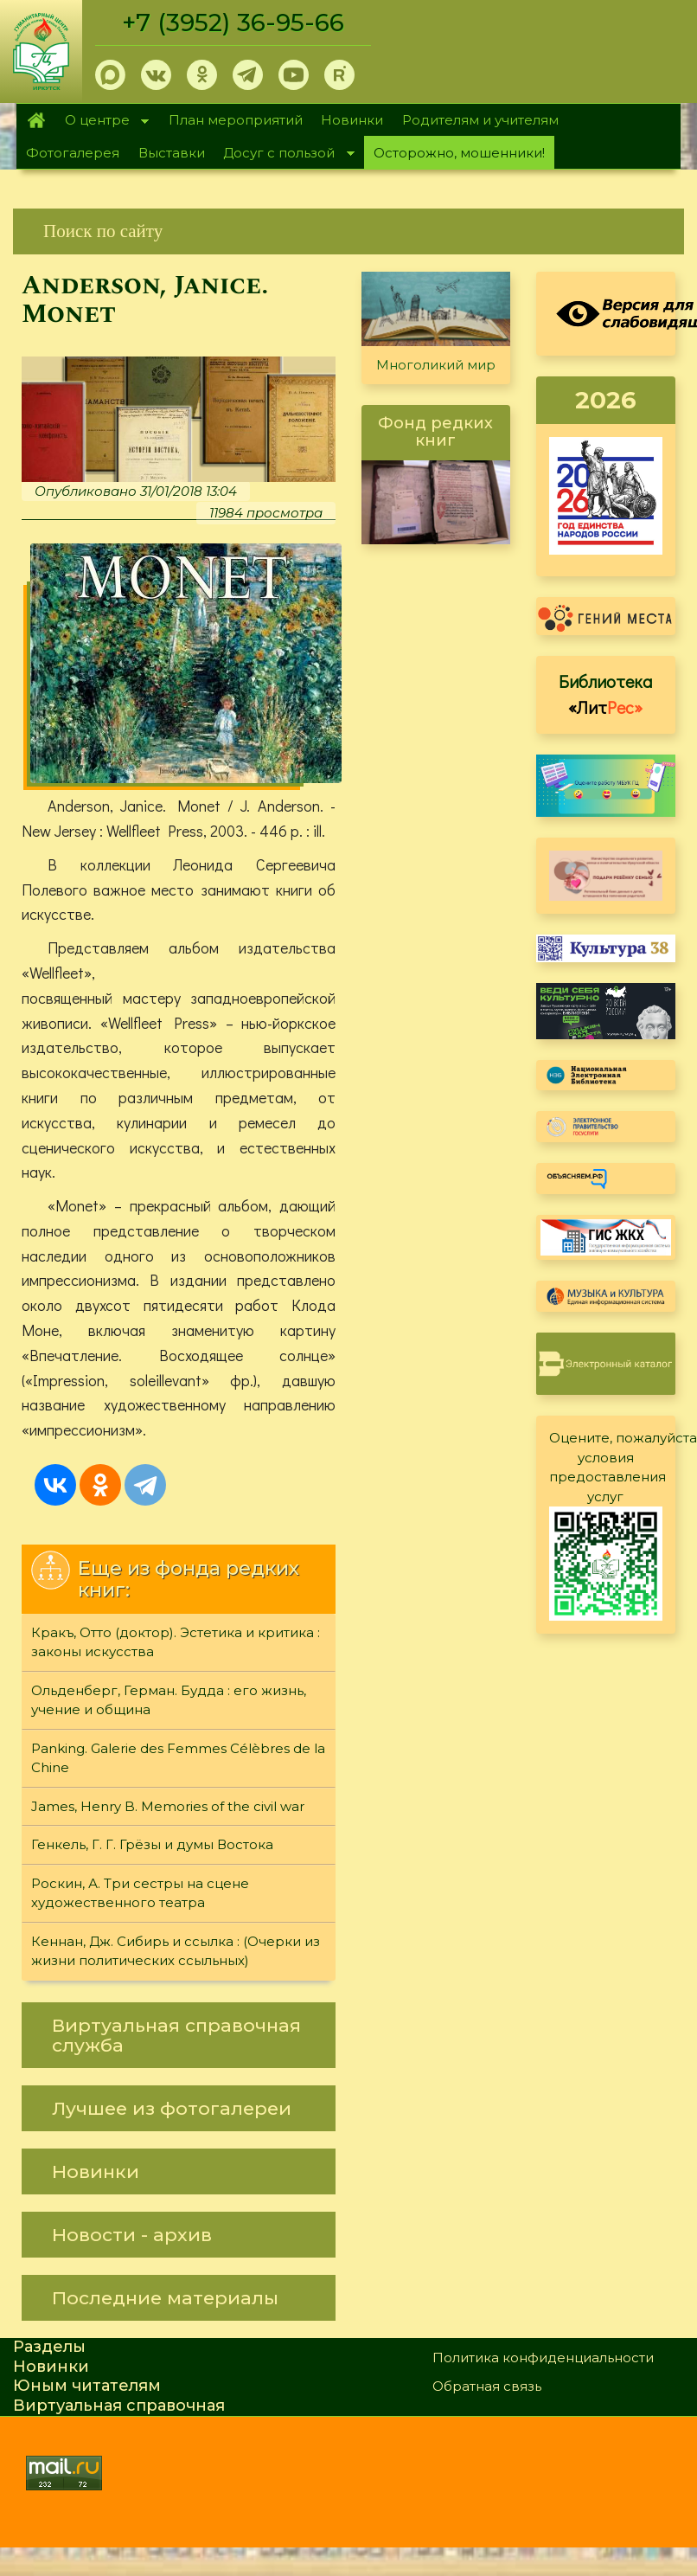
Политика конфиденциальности (543, 2358)
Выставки (171, 153)
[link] (348, 231)
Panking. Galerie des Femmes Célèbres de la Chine (178, 1759)
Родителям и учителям (480, 120)
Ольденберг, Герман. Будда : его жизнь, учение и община (168, 1701)
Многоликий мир (436, 365)
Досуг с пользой (284, 154)
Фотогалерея (72, 153)
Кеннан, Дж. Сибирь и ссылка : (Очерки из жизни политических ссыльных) (175, 1952)
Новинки (352, 120)
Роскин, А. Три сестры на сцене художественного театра (140, 1894)
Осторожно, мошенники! (459, 153)
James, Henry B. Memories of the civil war (167, 1807)
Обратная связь (486, 2387)
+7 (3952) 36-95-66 (235, 22)
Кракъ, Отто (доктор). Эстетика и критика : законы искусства (175, 1643)
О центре (102, 122)
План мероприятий (236, 120)
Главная (35, 120)
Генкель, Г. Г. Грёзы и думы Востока (152, 1845)
